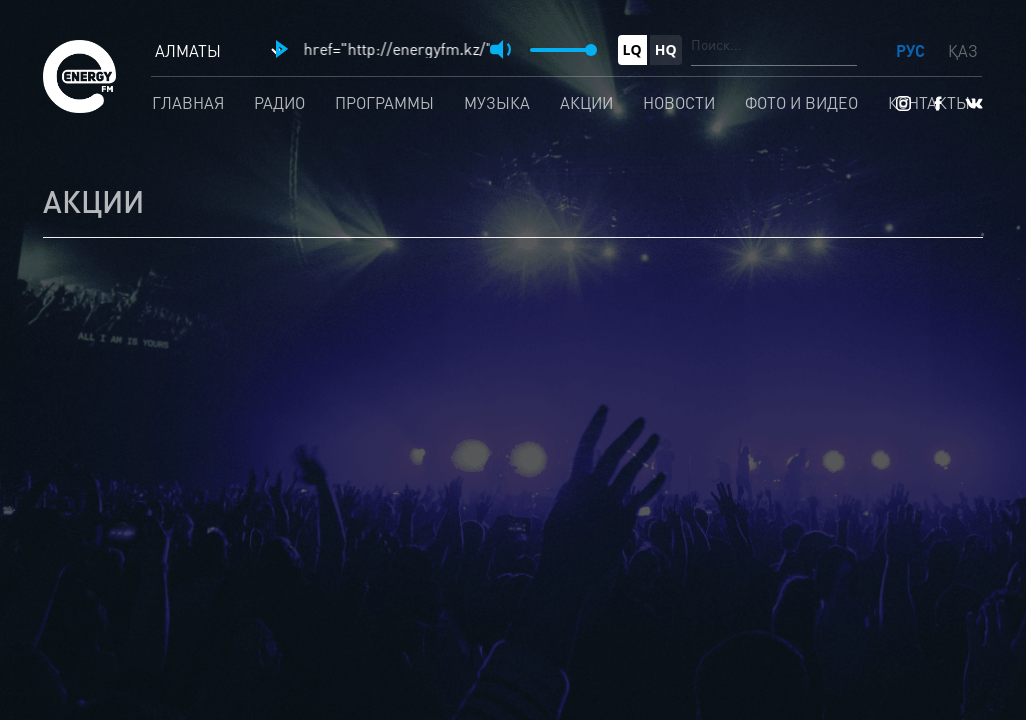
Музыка (497, 103)
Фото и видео (801, 103)
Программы (384, 103)
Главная (188, 103)
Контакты (929, 103)
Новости (679, 103)
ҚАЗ (963, 51)
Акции (586, 103)
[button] (282, 49)
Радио (279, 103)
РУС (912, 50)
